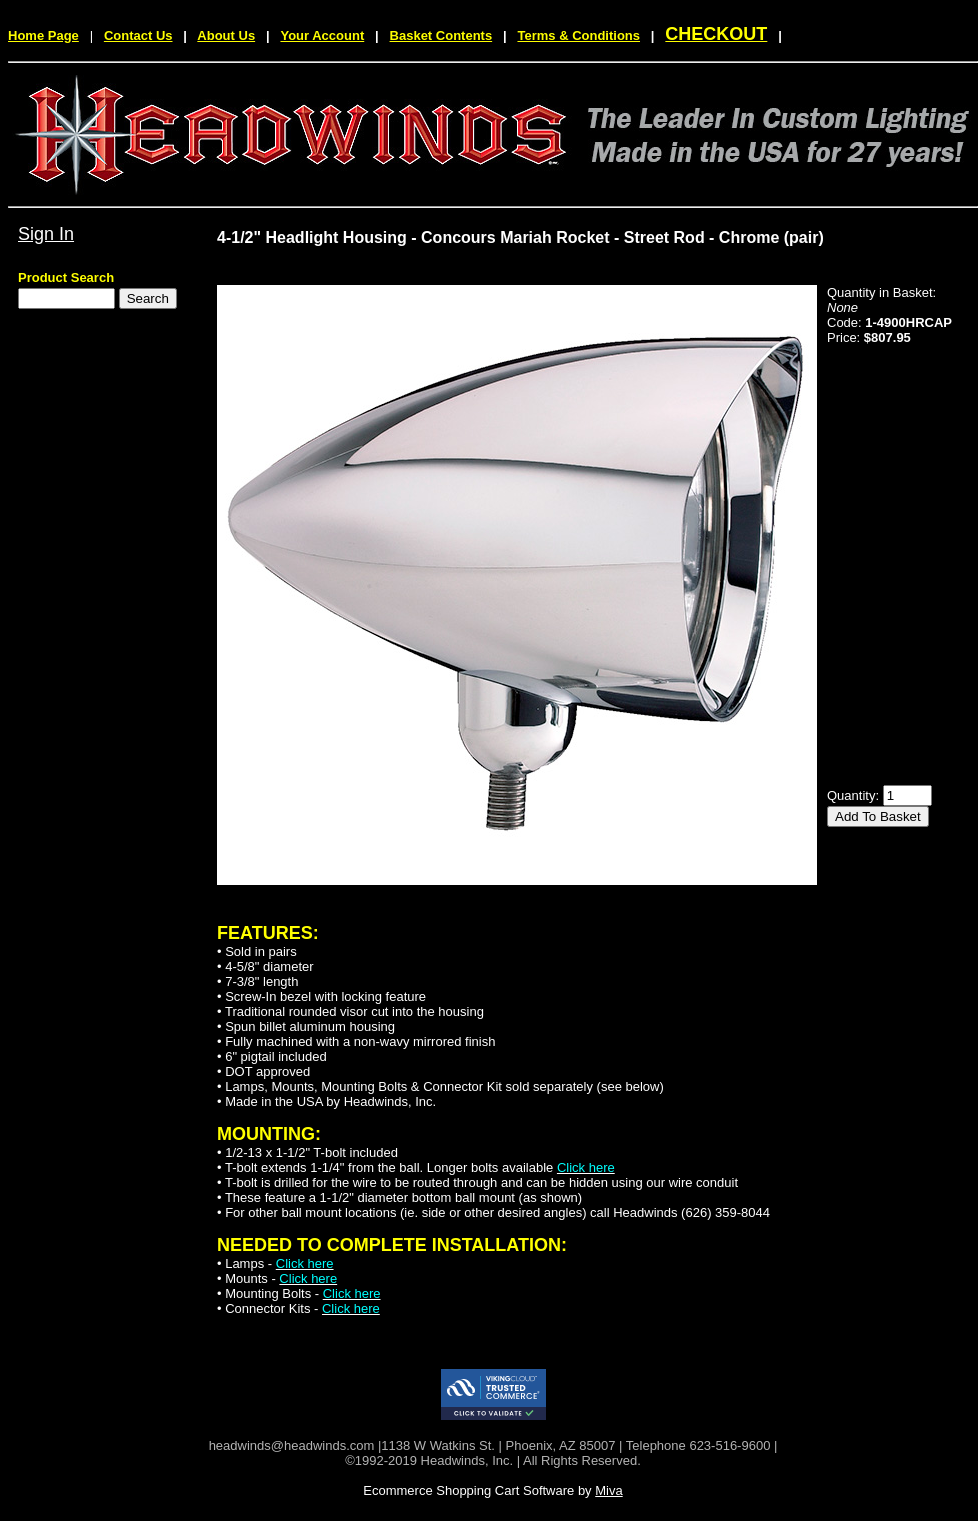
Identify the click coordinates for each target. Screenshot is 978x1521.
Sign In (46, 234)
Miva (608, 1490)
